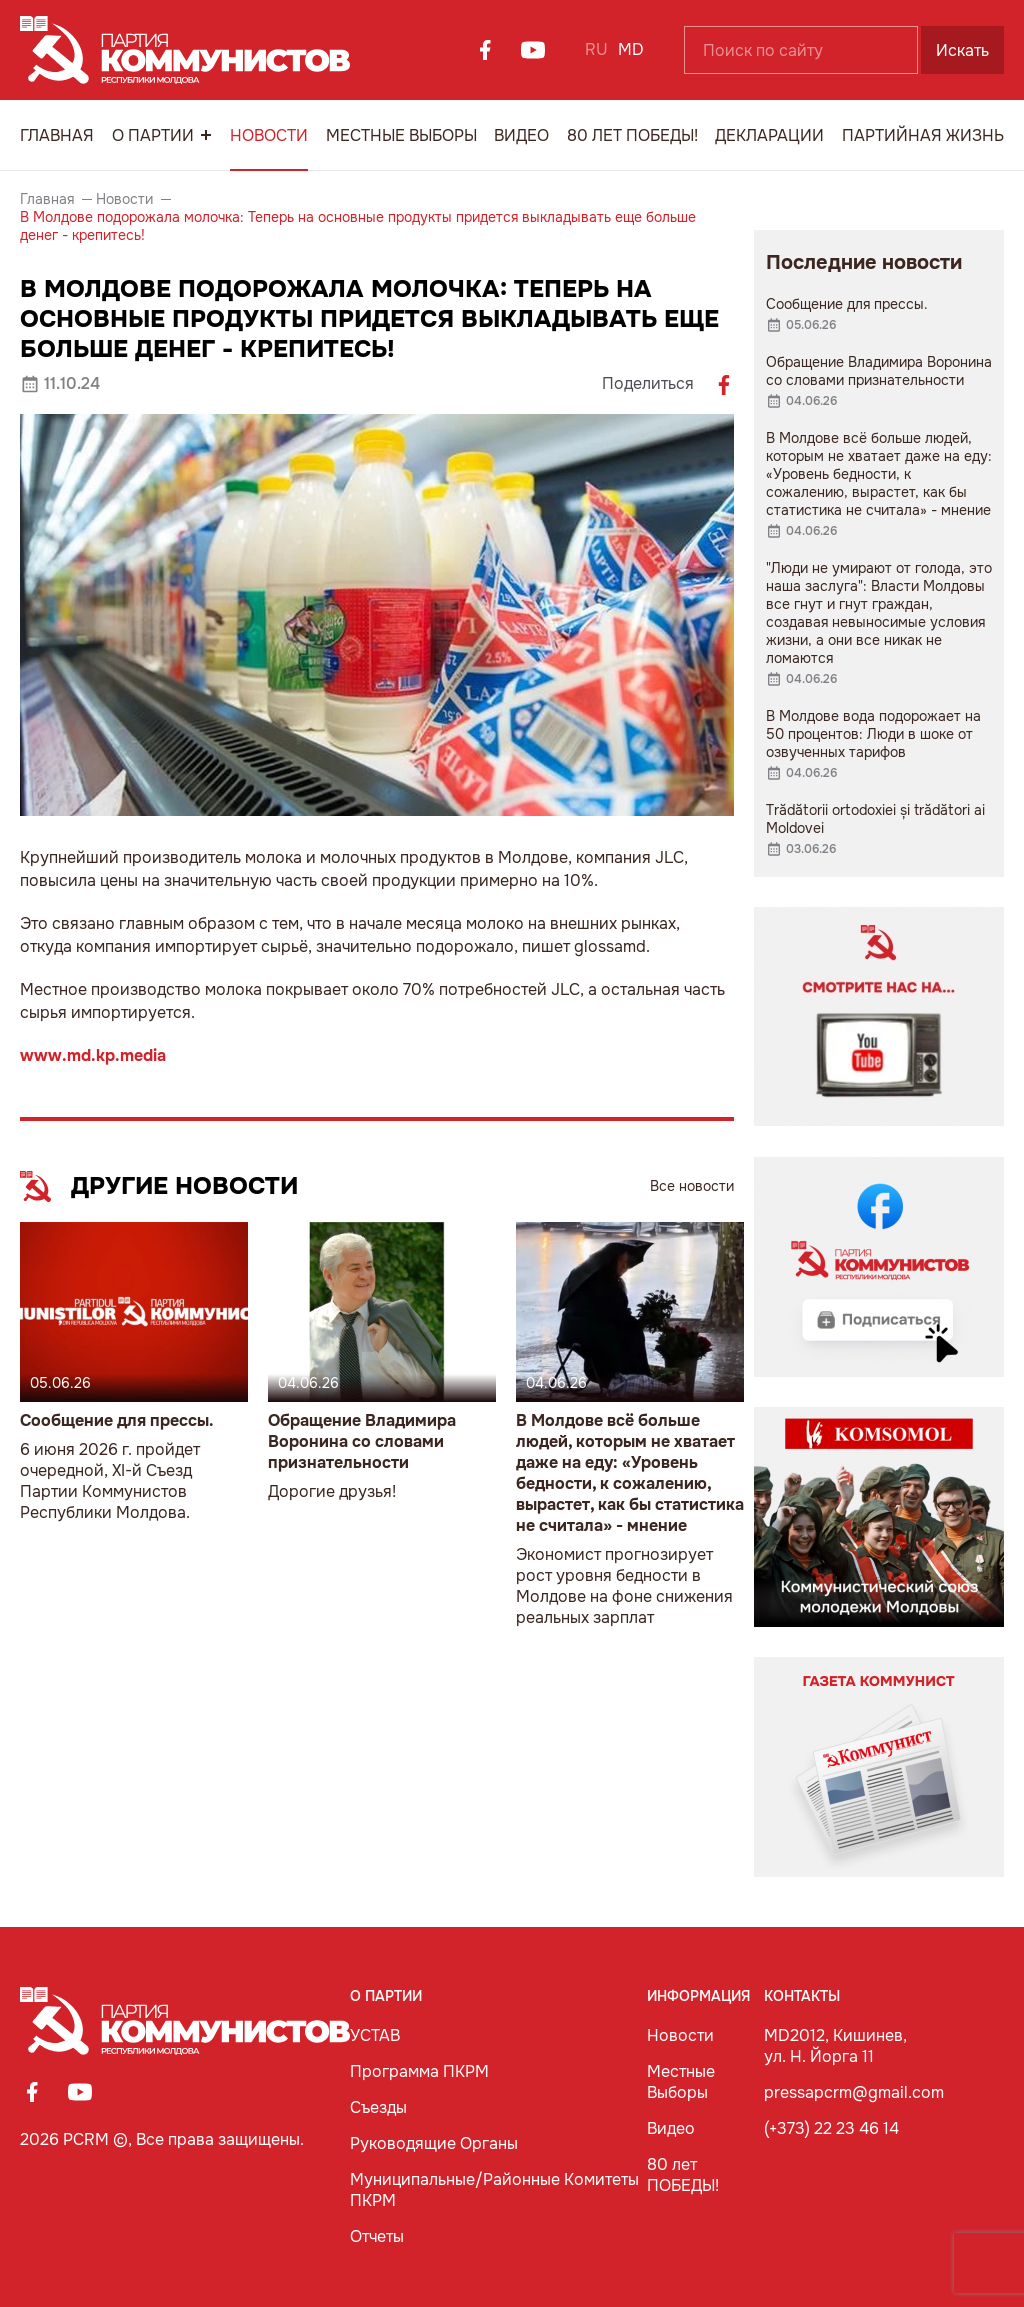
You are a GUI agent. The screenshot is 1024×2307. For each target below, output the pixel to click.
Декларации (769, 135)
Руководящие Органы (434, 2143)
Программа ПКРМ (419, 2071)
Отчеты (377, 2236)
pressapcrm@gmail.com (854, 2092)
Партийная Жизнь (923, 135)
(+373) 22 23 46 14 (831, 2128)
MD (631, 49)
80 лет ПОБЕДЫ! (632, 135)
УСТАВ (375, 2035)
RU (596, 49)
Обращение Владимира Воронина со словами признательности (362, 1441)
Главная (57, 135)
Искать (962, 50)
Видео (521, 135)
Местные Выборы (401, 135)
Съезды (378, 2107)
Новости (269, 135)
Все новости (692, 1186)
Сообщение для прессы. (117, 1420)
